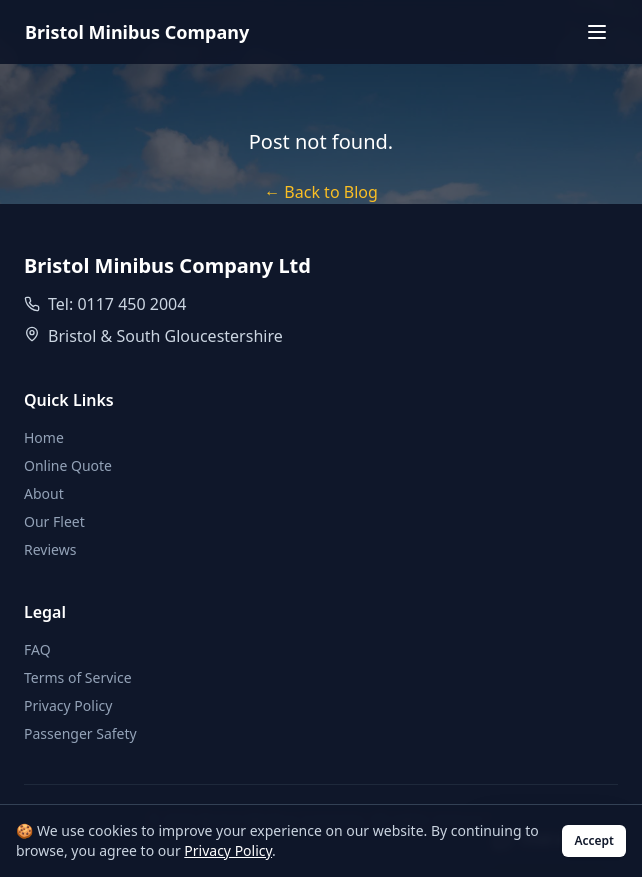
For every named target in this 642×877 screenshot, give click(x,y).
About (44, 493)
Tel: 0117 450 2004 (117, 304)
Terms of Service (78, 677)
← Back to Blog (321, 192)
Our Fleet (54, 521)
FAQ (37, 649)
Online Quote (68, 465)
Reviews (50, 549)
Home (44, 437)
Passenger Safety (80, 733)
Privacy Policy (68, 705)
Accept (594, 840)
